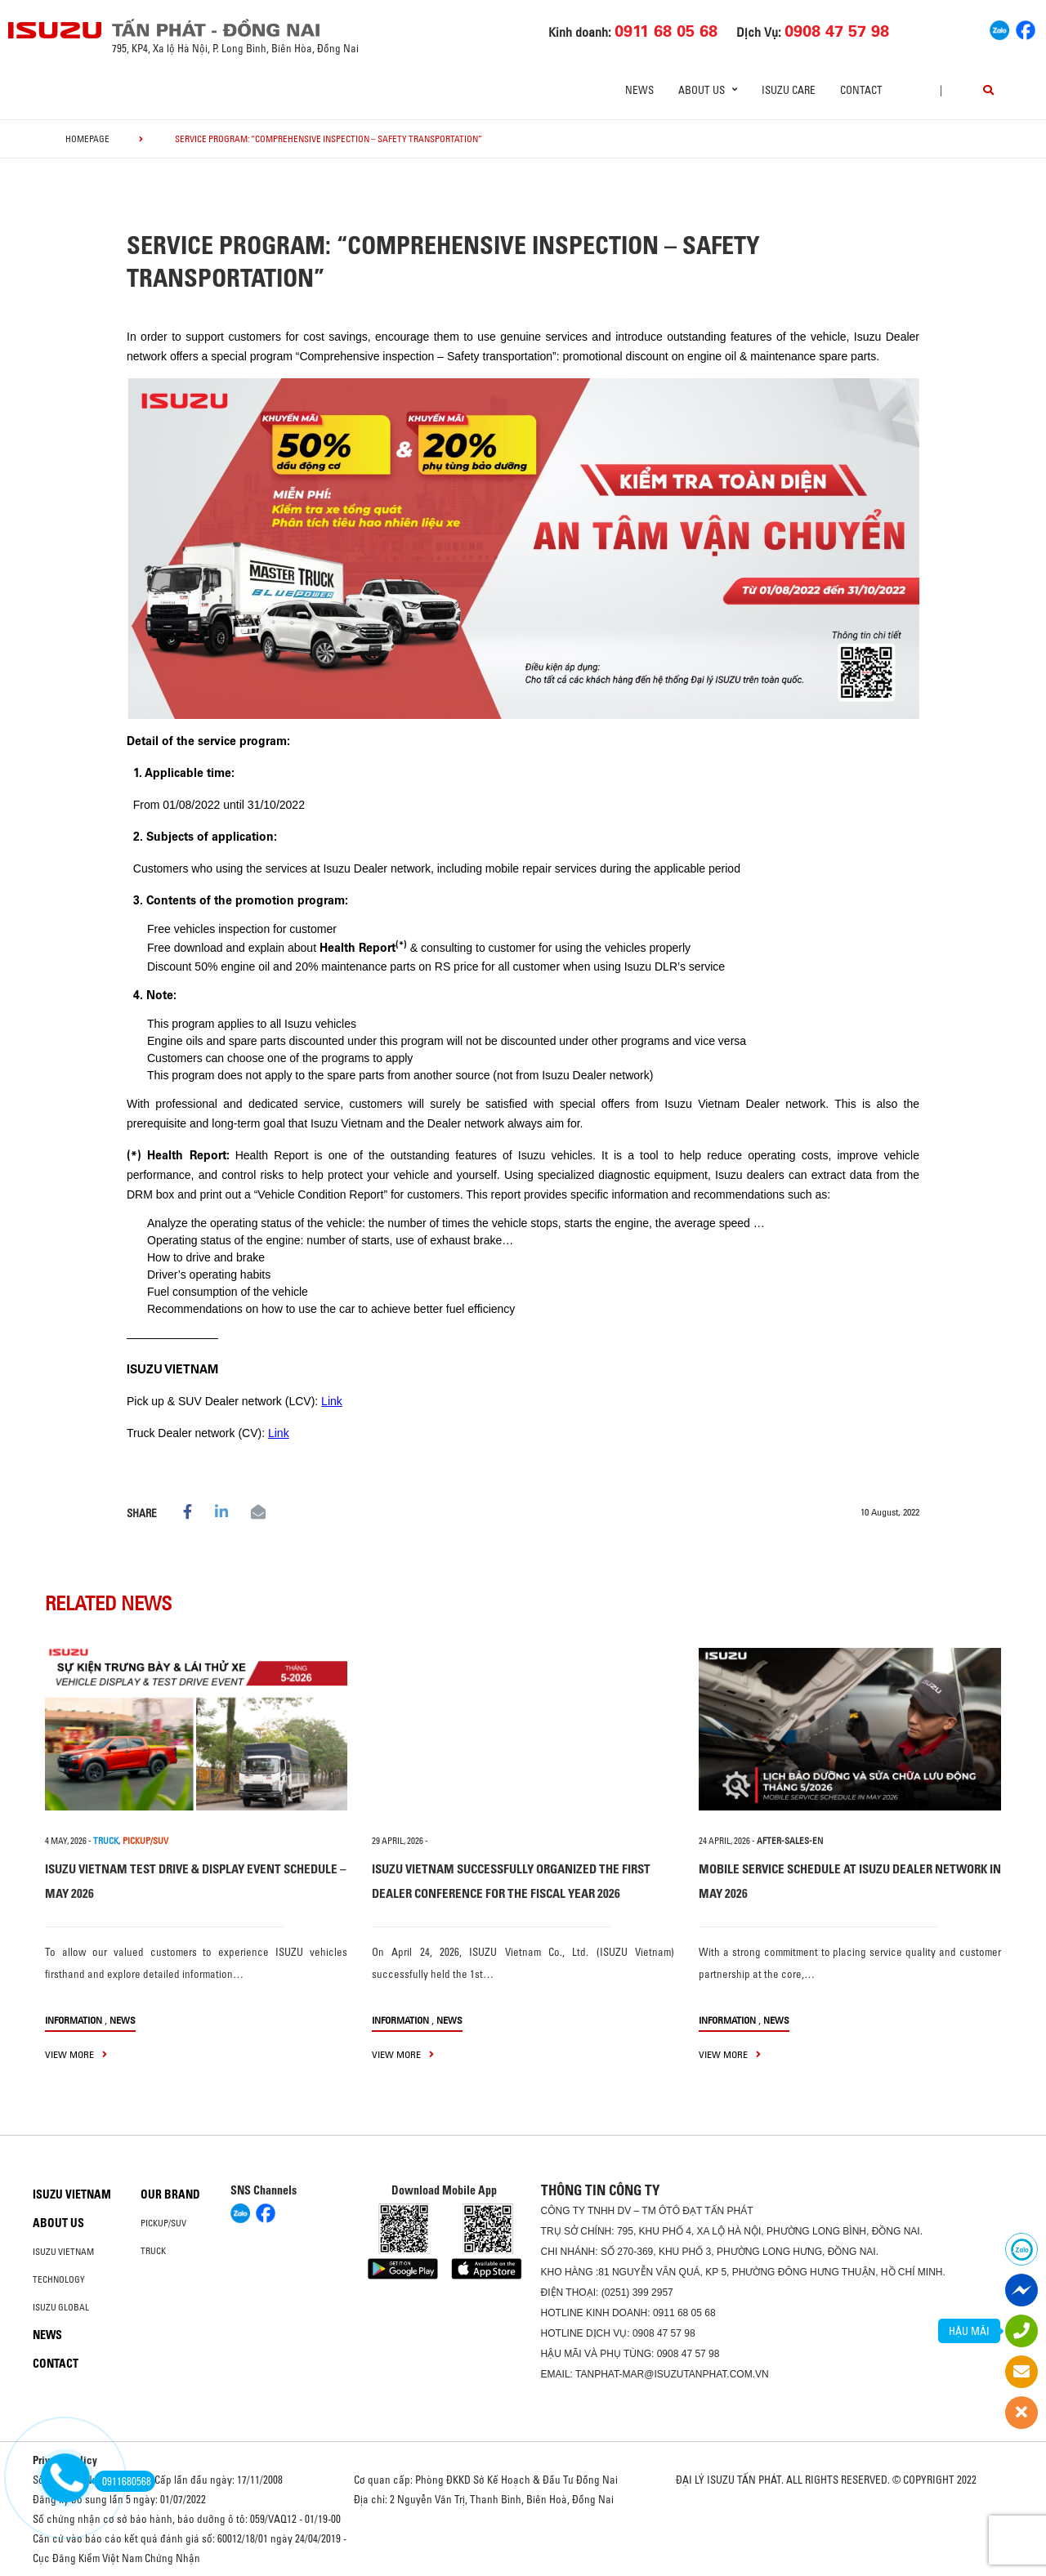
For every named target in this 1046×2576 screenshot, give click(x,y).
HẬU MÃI (969, 2330)
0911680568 (122, 2481)
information (73, 2020)
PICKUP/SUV (145, 1840)
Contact (861, 89)
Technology (59, 2279)
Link (331, 1401)
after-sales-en (790, 1840)
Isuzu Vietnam (72, 2194)
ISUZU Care (789, 89)
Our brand (170, 2194)
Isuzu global (61, 2307)
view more (76, 2054)
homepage (87, 139)
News (639, 89)
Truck (153, 2251)
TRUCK (105, 1840)
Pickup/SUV (163, 2223)
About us (58, 2223)
